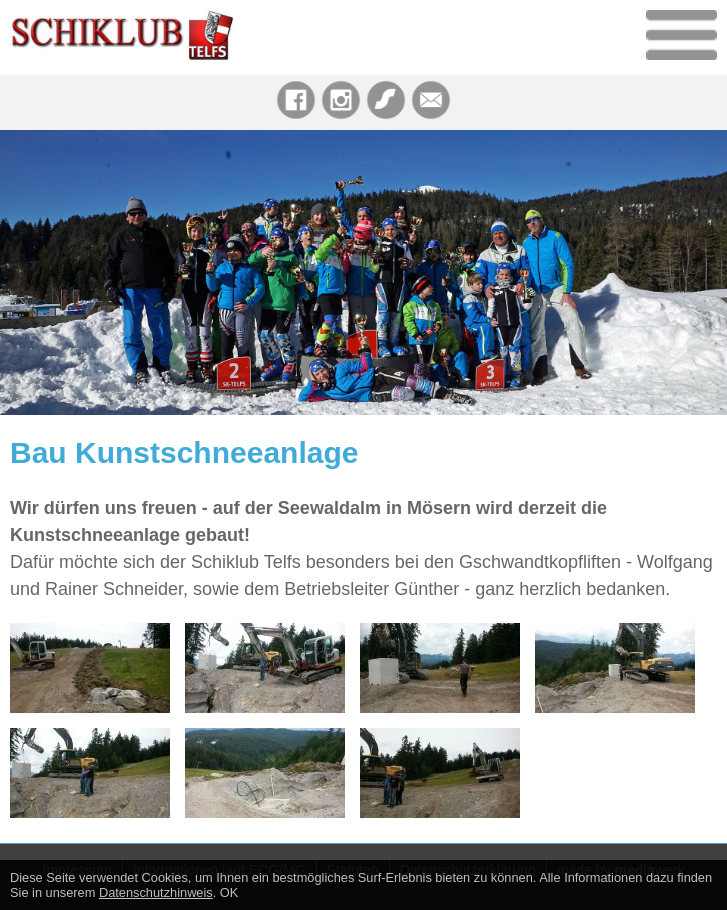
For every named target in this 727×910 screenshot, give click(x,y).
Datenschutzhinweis (156, 892)
